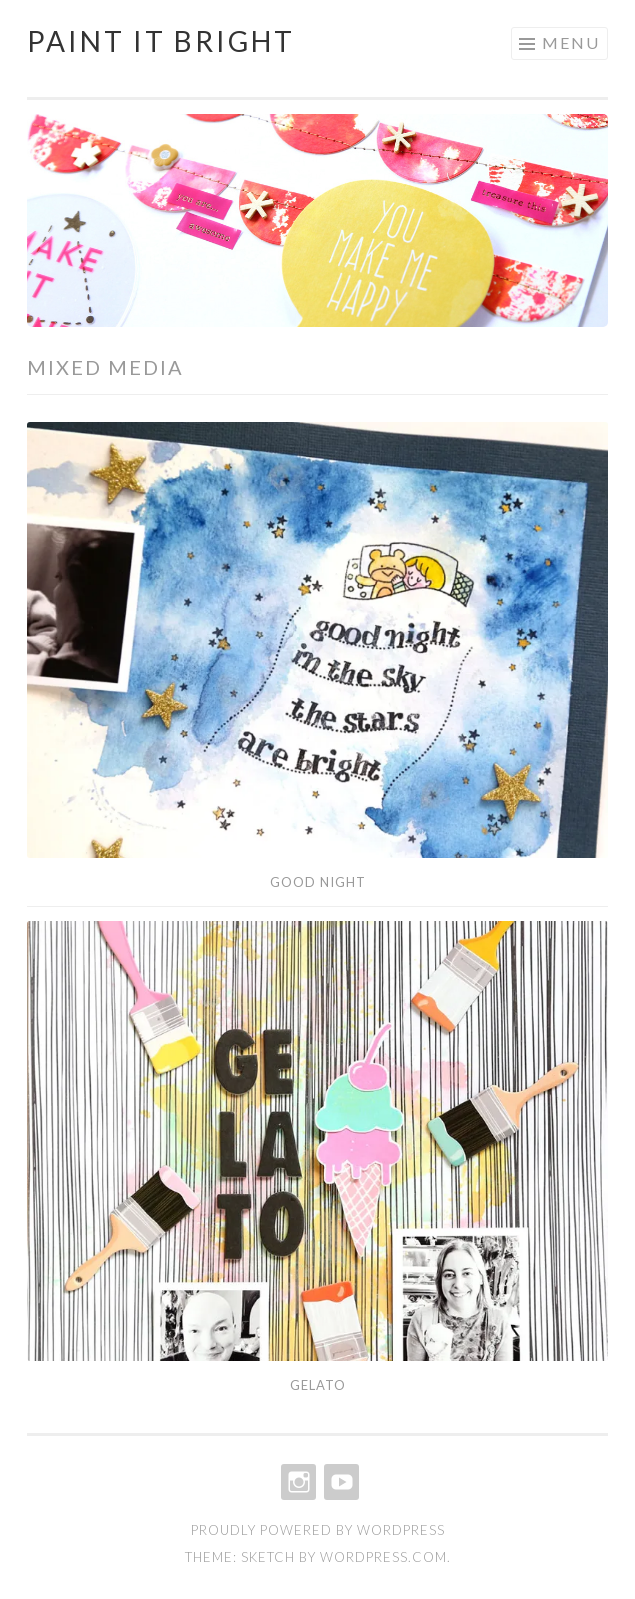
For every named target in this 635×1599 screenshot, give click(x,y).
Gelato (318, 1385)
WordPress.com (383, 1557)
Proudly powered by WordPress (318, 1530)
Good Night (318, 882)
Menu (571, 42)
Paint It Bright (161, 41)
